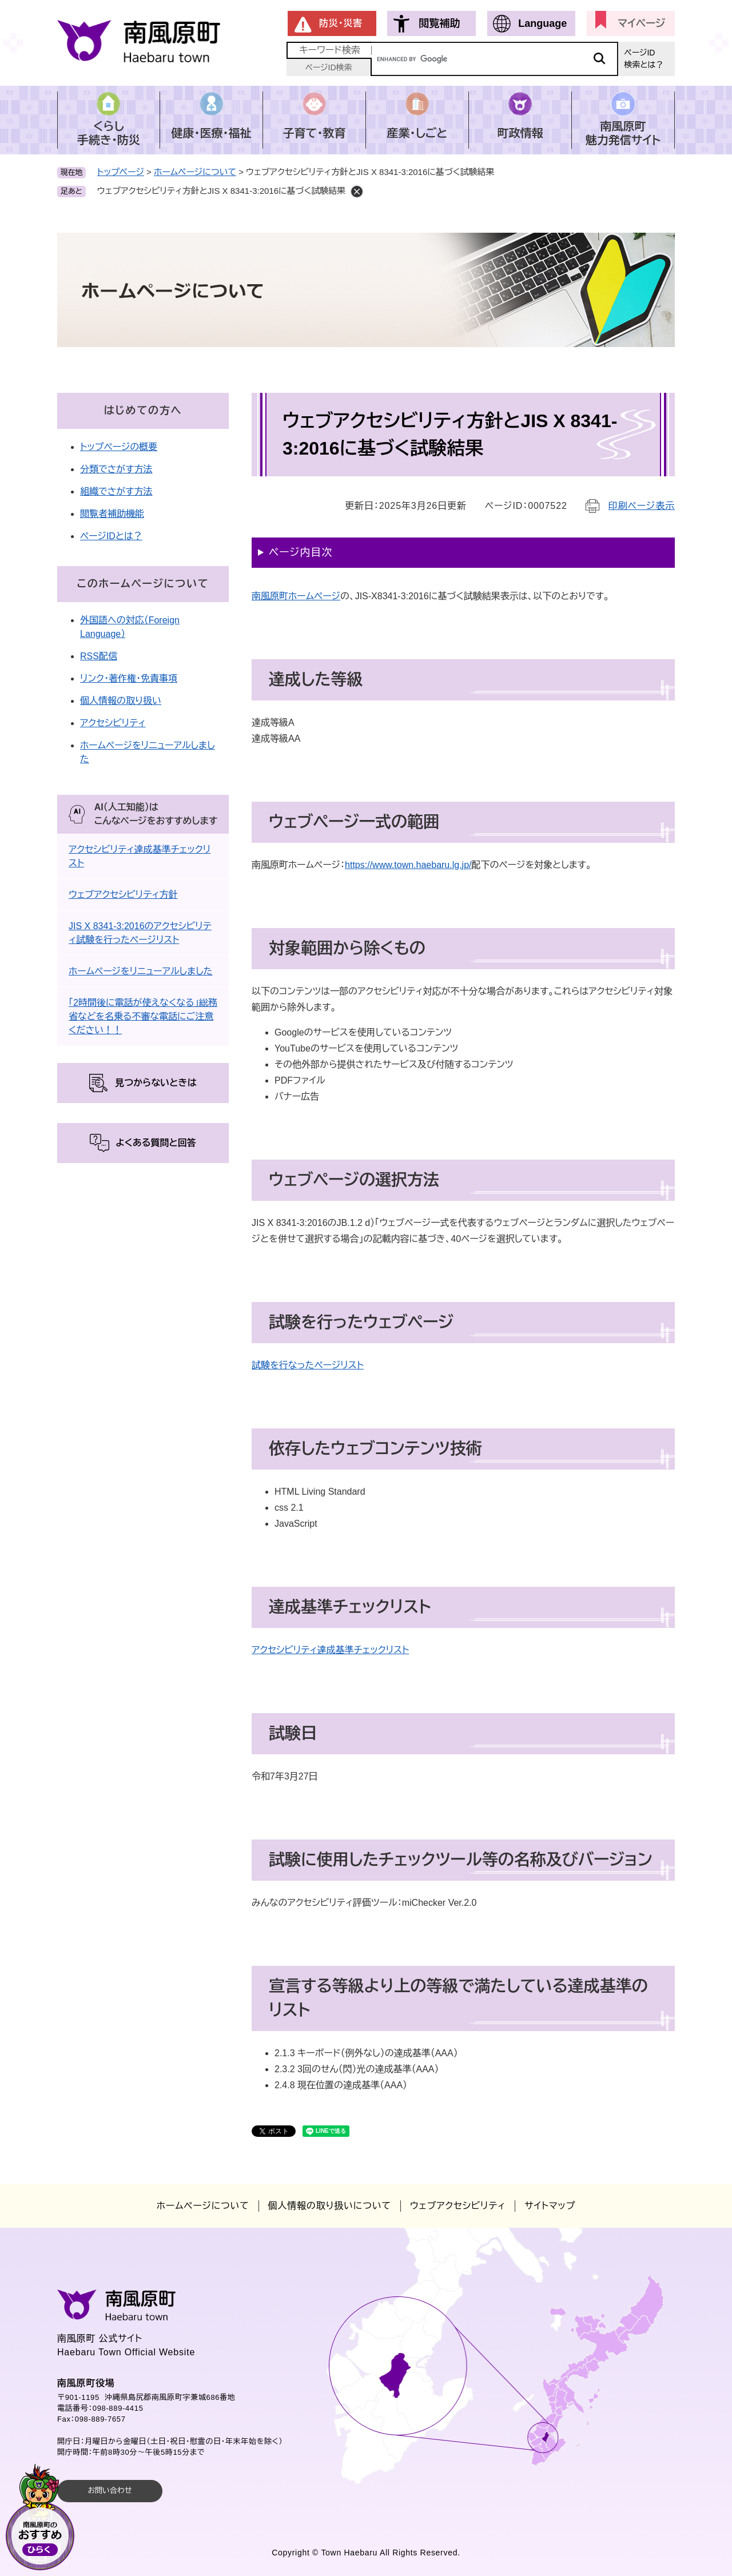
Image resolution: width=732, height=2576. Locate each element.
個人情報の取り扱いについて (329, 2206)
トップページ (120, 172)
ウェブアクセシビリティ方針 (123, 894)
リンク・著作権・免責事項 (128, 678)
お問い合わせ (109, 2490)
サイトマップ (549, 2206)
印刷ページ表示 (641, 506)
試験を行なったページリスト (308, 1365)
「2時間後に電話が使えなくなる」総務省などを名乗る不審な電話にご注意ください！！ (143, 1016)
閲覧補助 (439, 23)
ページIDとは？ (111, 536)
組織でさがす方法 (116, 491)
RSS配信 (98, 656)
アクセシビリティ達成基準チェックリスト (330, 1650)
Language (542, 23)
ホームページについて (195, 172)
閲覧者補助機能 (112, 514)
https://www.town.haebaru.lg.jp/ (408, 865)
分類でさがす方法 (116, 469)
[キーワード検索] (495, 58)
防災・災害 (341, 23)
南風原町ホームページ (296, 596)
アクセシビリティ (113, 723)
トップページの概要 (118, 447)
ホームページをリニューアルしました (141, 971)
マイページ (641, 23)
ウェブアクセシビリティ (458, 2206)
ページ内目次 (300, 552)
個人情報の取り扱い (120, 701)
